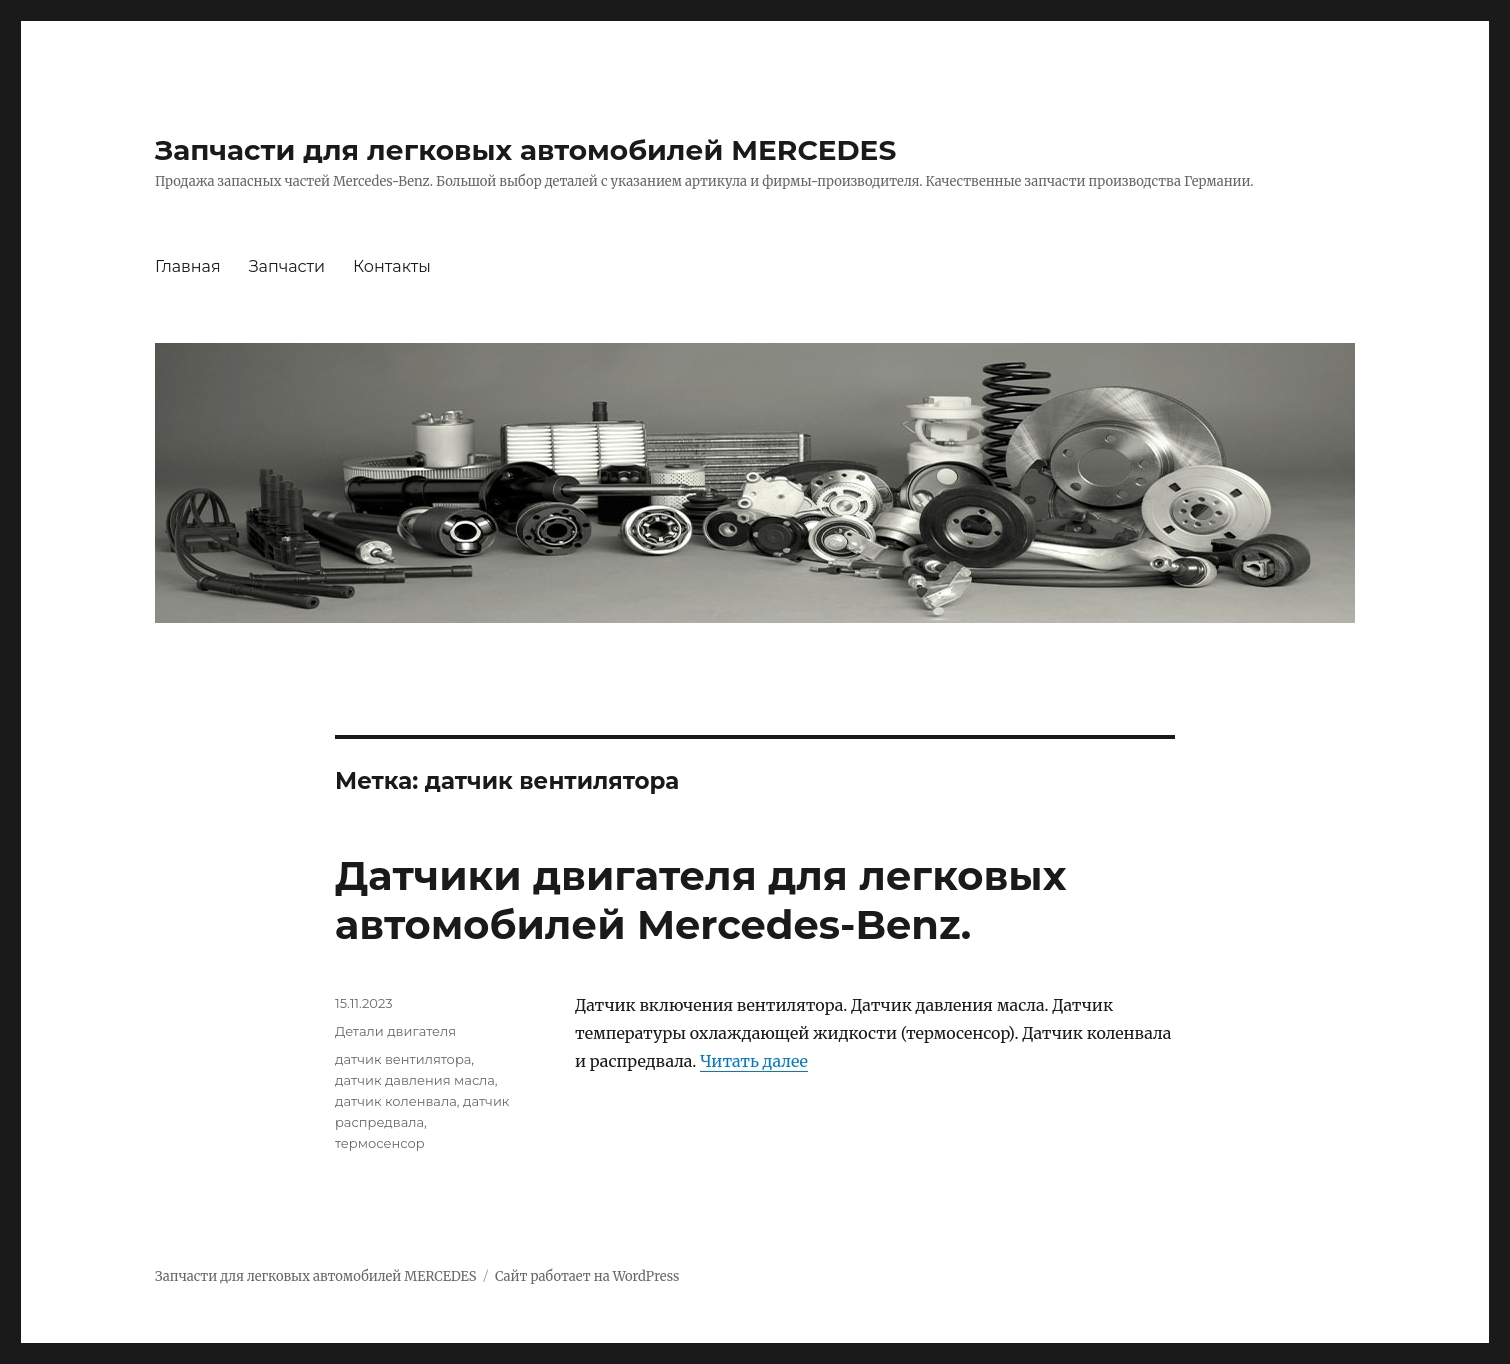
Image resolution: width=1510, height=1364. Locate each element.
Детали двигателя (395, 1031)
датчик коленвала (396, 1101)
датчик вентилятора (403, 1059)
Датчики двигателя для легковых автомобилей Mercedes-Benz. (700, 900)
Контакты (392, 266)
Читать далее (754, 1061)
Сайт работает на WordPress (587, 1276)
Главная (188, 266)
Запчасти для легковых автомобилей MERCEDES (525, 150)
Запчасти (287, 266)
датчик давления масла (415, 1080)
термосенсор (380, 1143)
